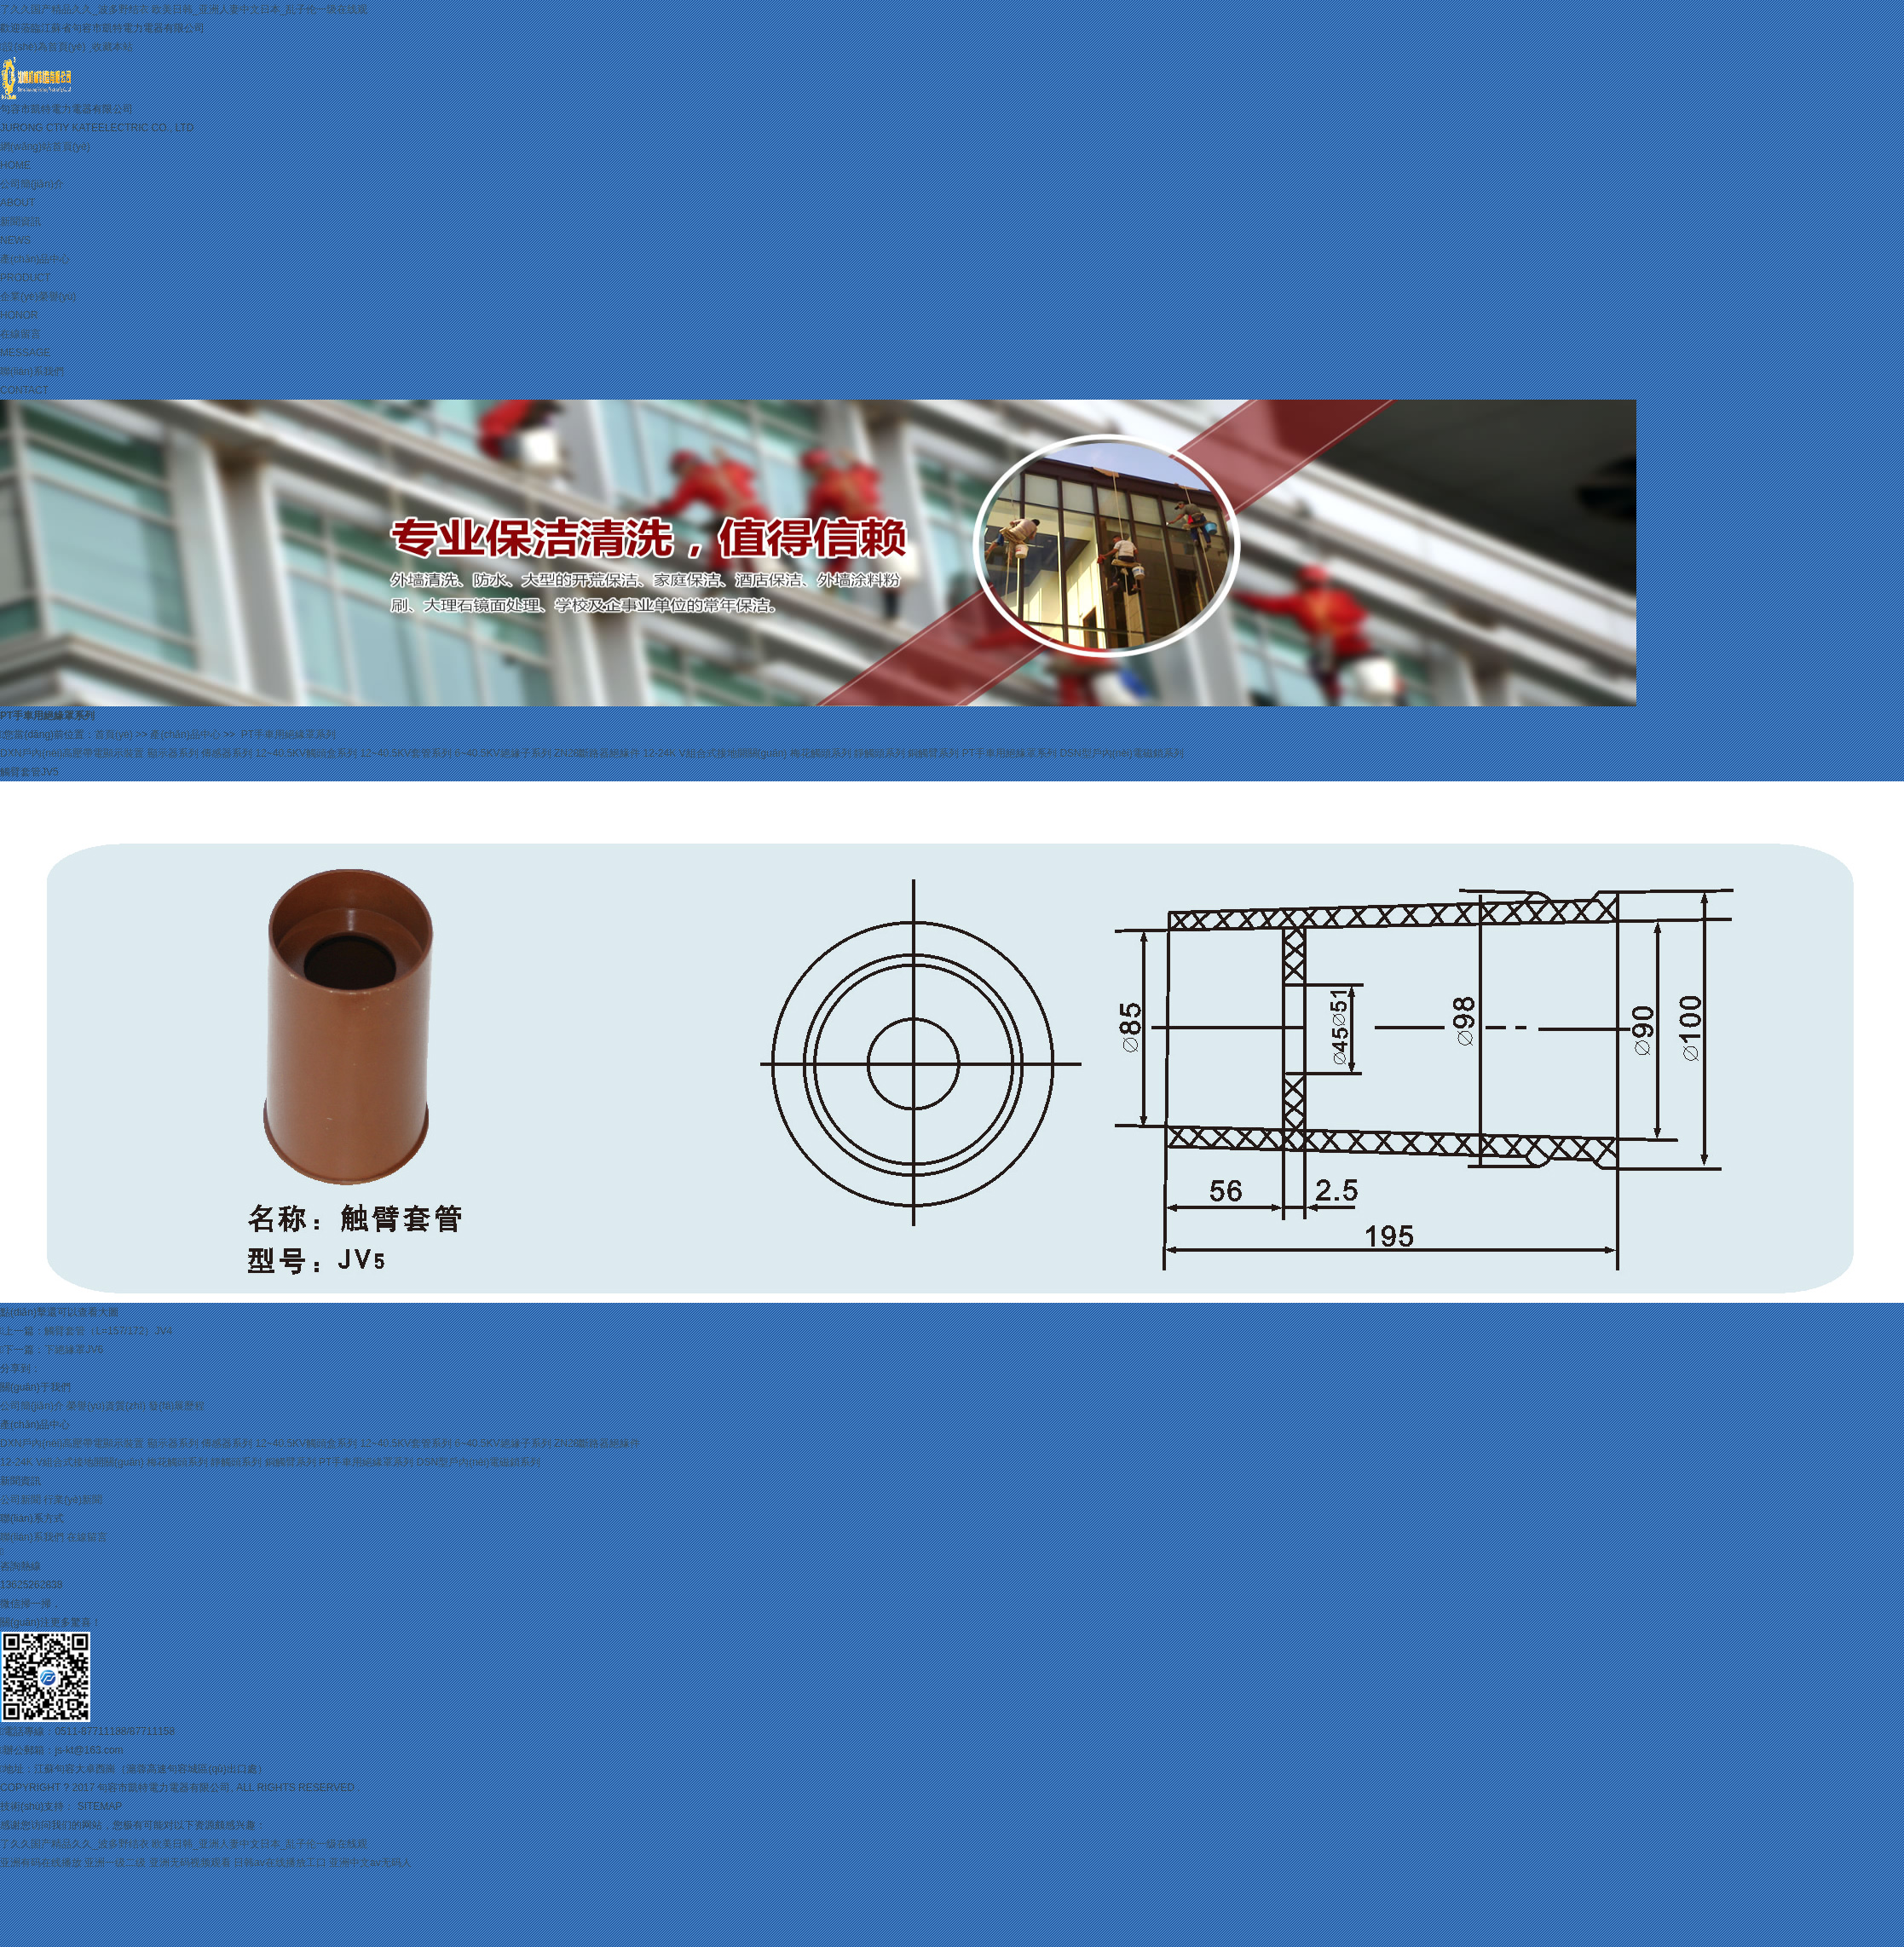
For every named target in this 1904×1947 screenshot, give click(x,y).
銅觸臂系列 (933, 753)
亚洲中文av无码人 (370, 1863)
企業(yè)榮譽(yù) (952, 308)
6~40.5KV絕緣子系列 (503, 753)
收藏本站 (111, 47)
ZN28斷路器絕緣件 (597, 753)
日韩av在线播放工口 (280, 1863)
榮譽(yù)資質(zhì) (106, 1406)
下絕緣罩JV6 (73, 1350)
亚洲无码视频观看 (190, 1863)
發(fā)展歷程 (176, 1406)
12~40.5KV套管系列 (406, 753)
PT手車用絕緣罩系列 (288, 734)
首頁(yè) (114, 734)
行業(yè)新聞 (72, 1500)
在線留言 (952, 345)
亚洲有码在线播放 (41, 1863)
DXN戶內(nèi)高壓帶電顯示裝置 (72, 753)
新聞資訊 (952, 233)
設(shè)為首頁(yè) (42, 47)
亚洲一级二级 (115, 1863)
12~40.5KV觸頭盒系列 (306, 753)
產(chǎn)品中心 (952, 270)
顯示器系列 (173, 753)
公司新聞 (20, 1500)
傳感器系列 (226, 753)
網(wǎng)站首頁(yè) (952, 158)
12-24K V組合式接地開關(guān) (715, 753)
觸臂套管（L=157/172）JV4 (108, 1331)
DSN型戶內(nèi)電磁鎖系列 (1121, 753)
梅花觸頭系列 (820, 753)
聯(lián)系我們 (952, 383)
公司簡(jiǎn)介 (952, 195)
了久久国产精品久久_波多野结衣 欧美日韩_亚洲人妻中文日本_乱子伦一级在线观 (183, 9)
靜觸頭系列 (879, 753)
